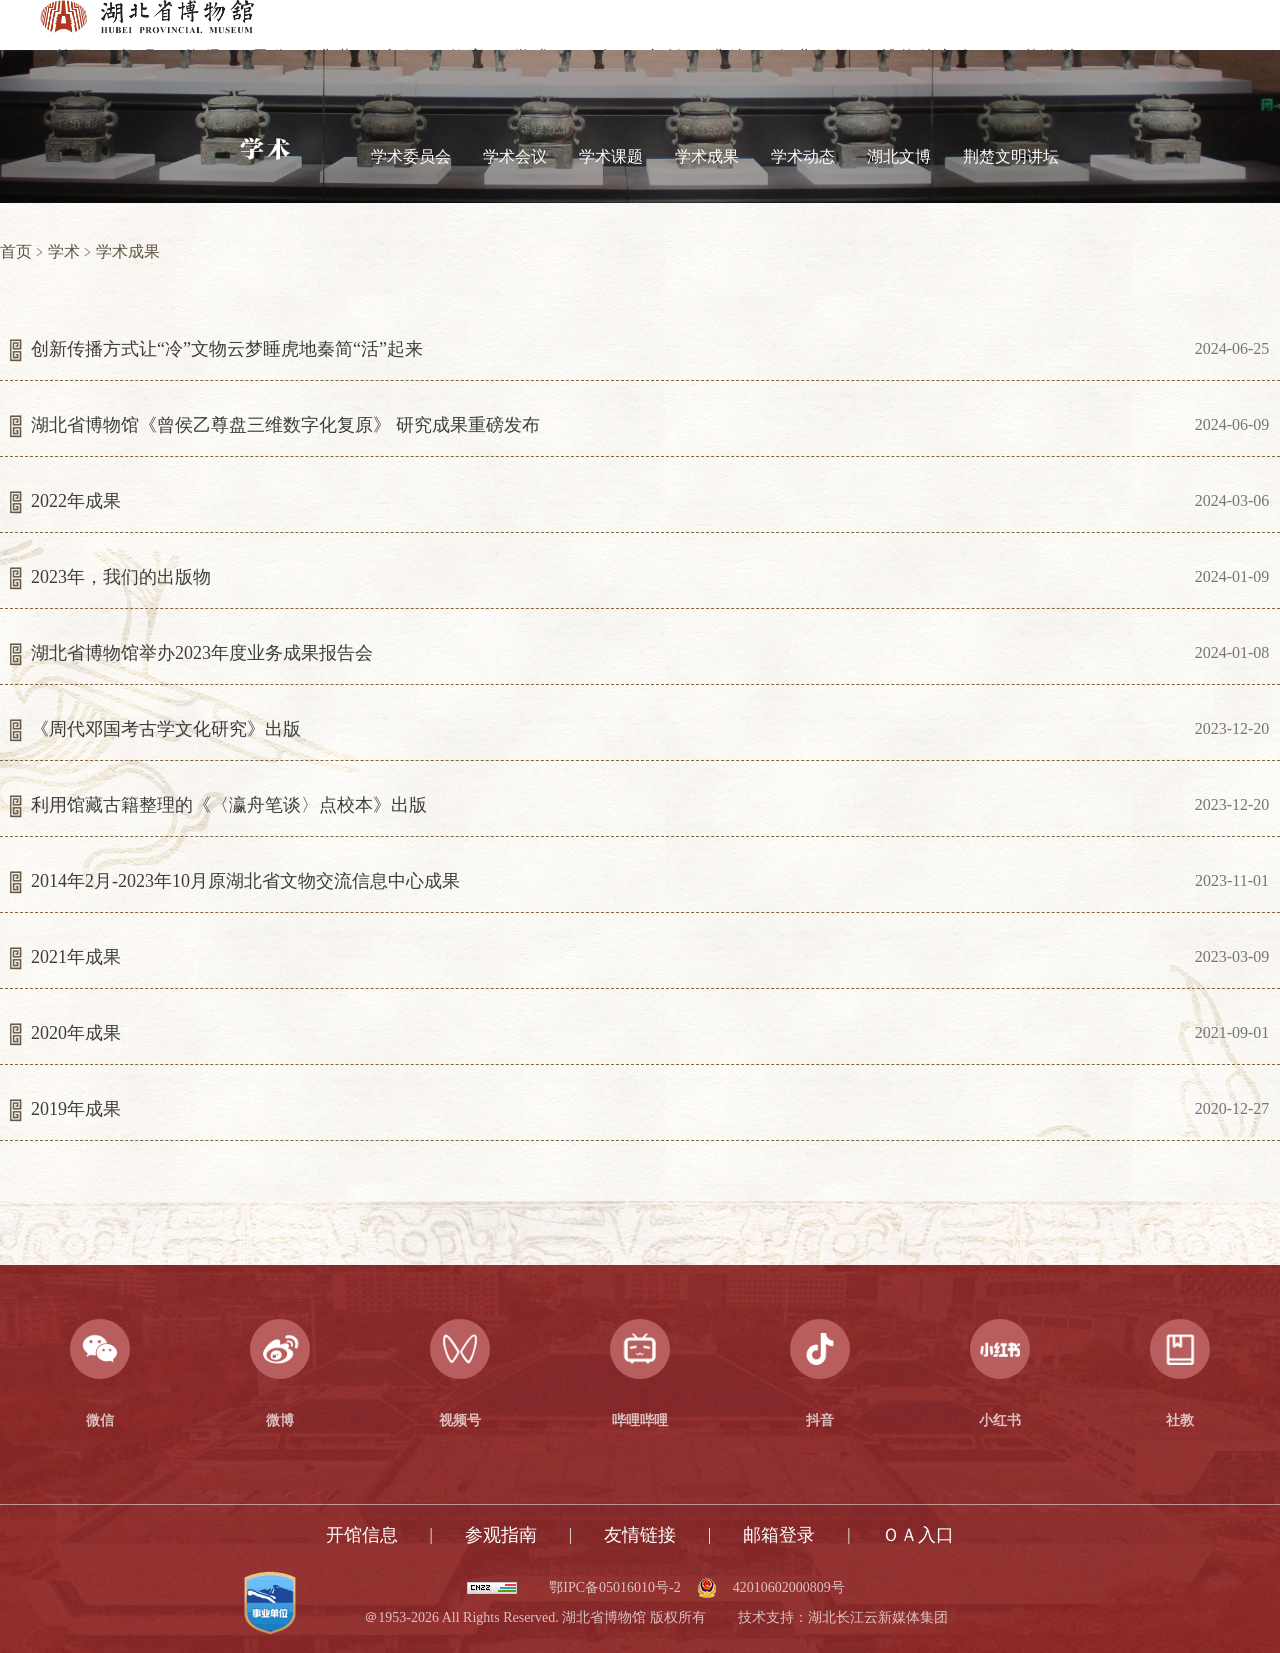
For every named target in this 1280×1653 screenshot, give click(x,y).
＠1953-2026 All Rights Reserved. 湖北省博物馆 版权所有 (534, 1618)
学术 (64, 251)
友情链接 (640, 1535)
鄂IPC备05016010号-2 (614, 1588)
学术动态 (803, 156)
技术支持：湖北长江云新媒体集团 (843, 1618)
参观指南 (501, 1535)
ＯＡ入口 (918, 1535)
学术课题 (611, 156)
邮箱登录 (779, 1535)
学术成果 (707, 156)
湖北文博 (899, 156)
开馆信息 (362, 1535)
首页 (16, 251)
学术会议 (515, 156)
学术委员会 (411, 156)
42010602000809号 (789, 1588)
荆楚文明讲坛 (1011, 156)
